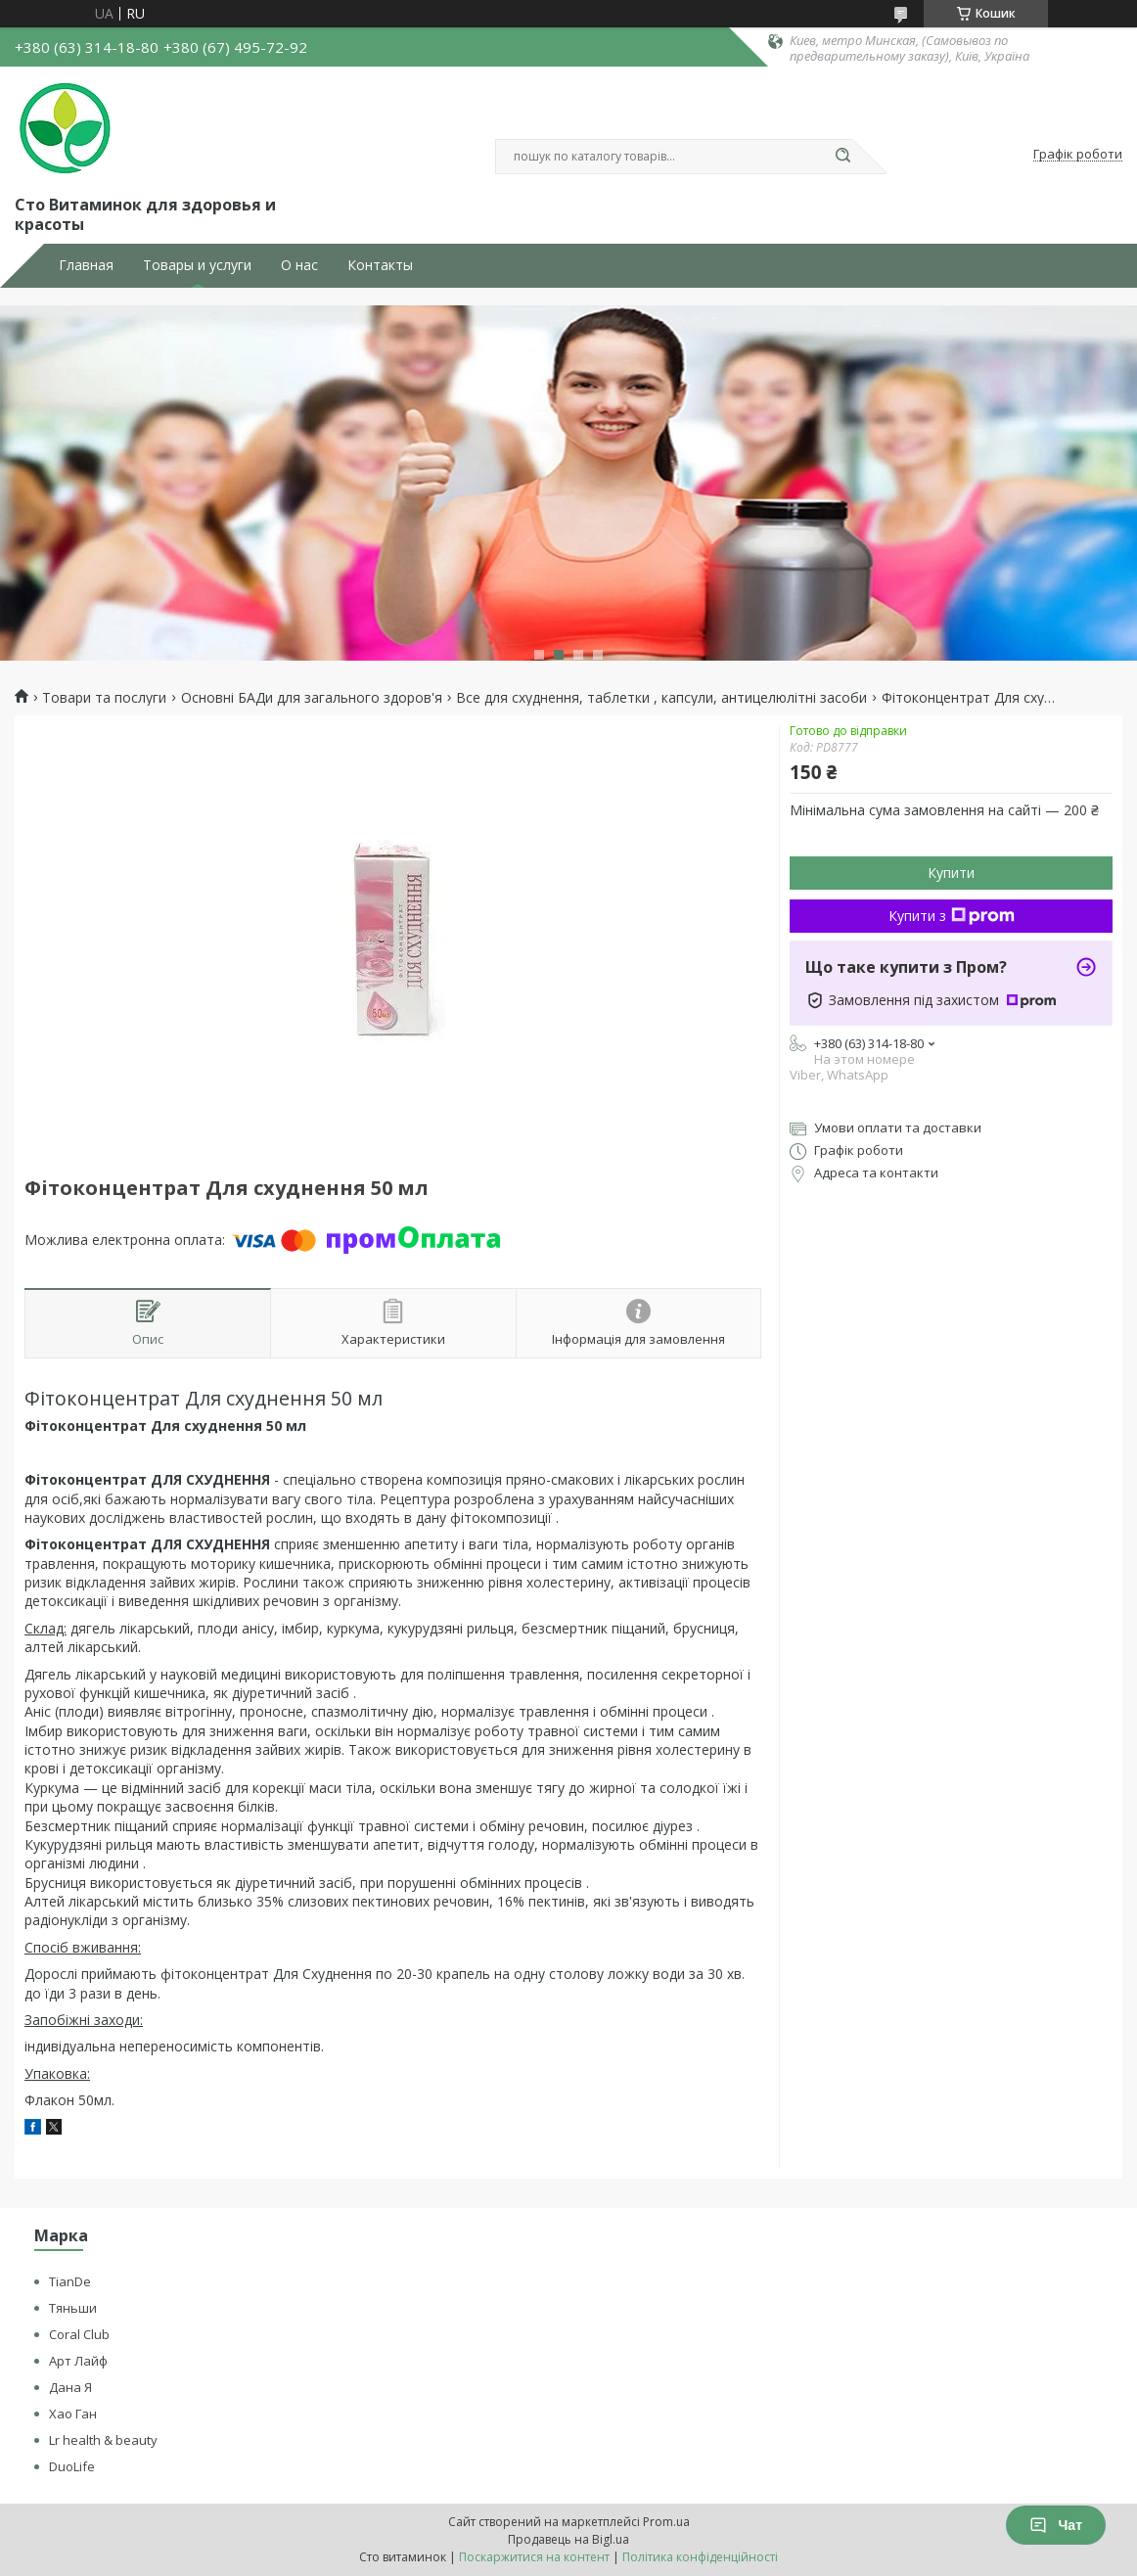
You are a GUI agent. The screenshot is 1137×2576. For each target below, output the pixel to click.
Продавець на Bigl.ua (568, 2539)
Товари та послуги (104, 698)
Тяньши (73, 2308)
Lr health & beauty (103, 2440)
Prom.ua (666, 2521)
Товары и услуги (197, 265)
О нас (299, 265)
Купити (951, 872)
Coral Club (79, 2334)
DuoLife (72, 2466)
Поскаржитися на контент (534, 2557)
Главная (86, 265)
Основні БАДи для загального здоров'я (311, 698)
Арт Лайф (78, 2360)
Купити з (951, 915)
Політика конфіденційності (700, 2557)
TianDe (70, 2281)
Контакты (380, 265)
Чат (1055, 2525)
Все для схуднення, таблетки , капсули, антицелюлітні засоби (661, 698)
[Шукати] (842, 156)
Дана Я (70, 2387)
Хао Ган (73, 2413)
